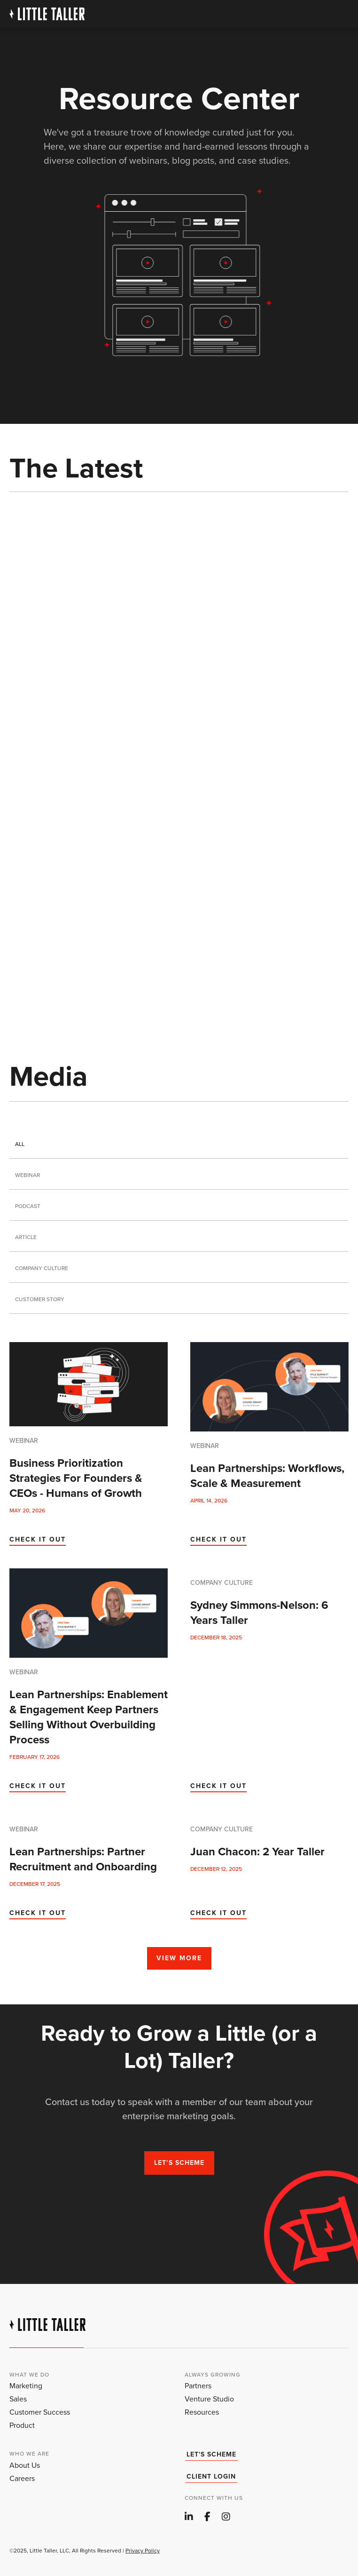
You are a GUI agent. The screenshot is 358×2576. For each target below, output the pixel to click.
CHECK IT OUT (37, 1539)
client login (211, 2476)
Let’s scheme (179, 2163)
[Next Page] (179, 1946)
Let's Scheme (211, 2454)
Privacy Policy (142, 2550)
